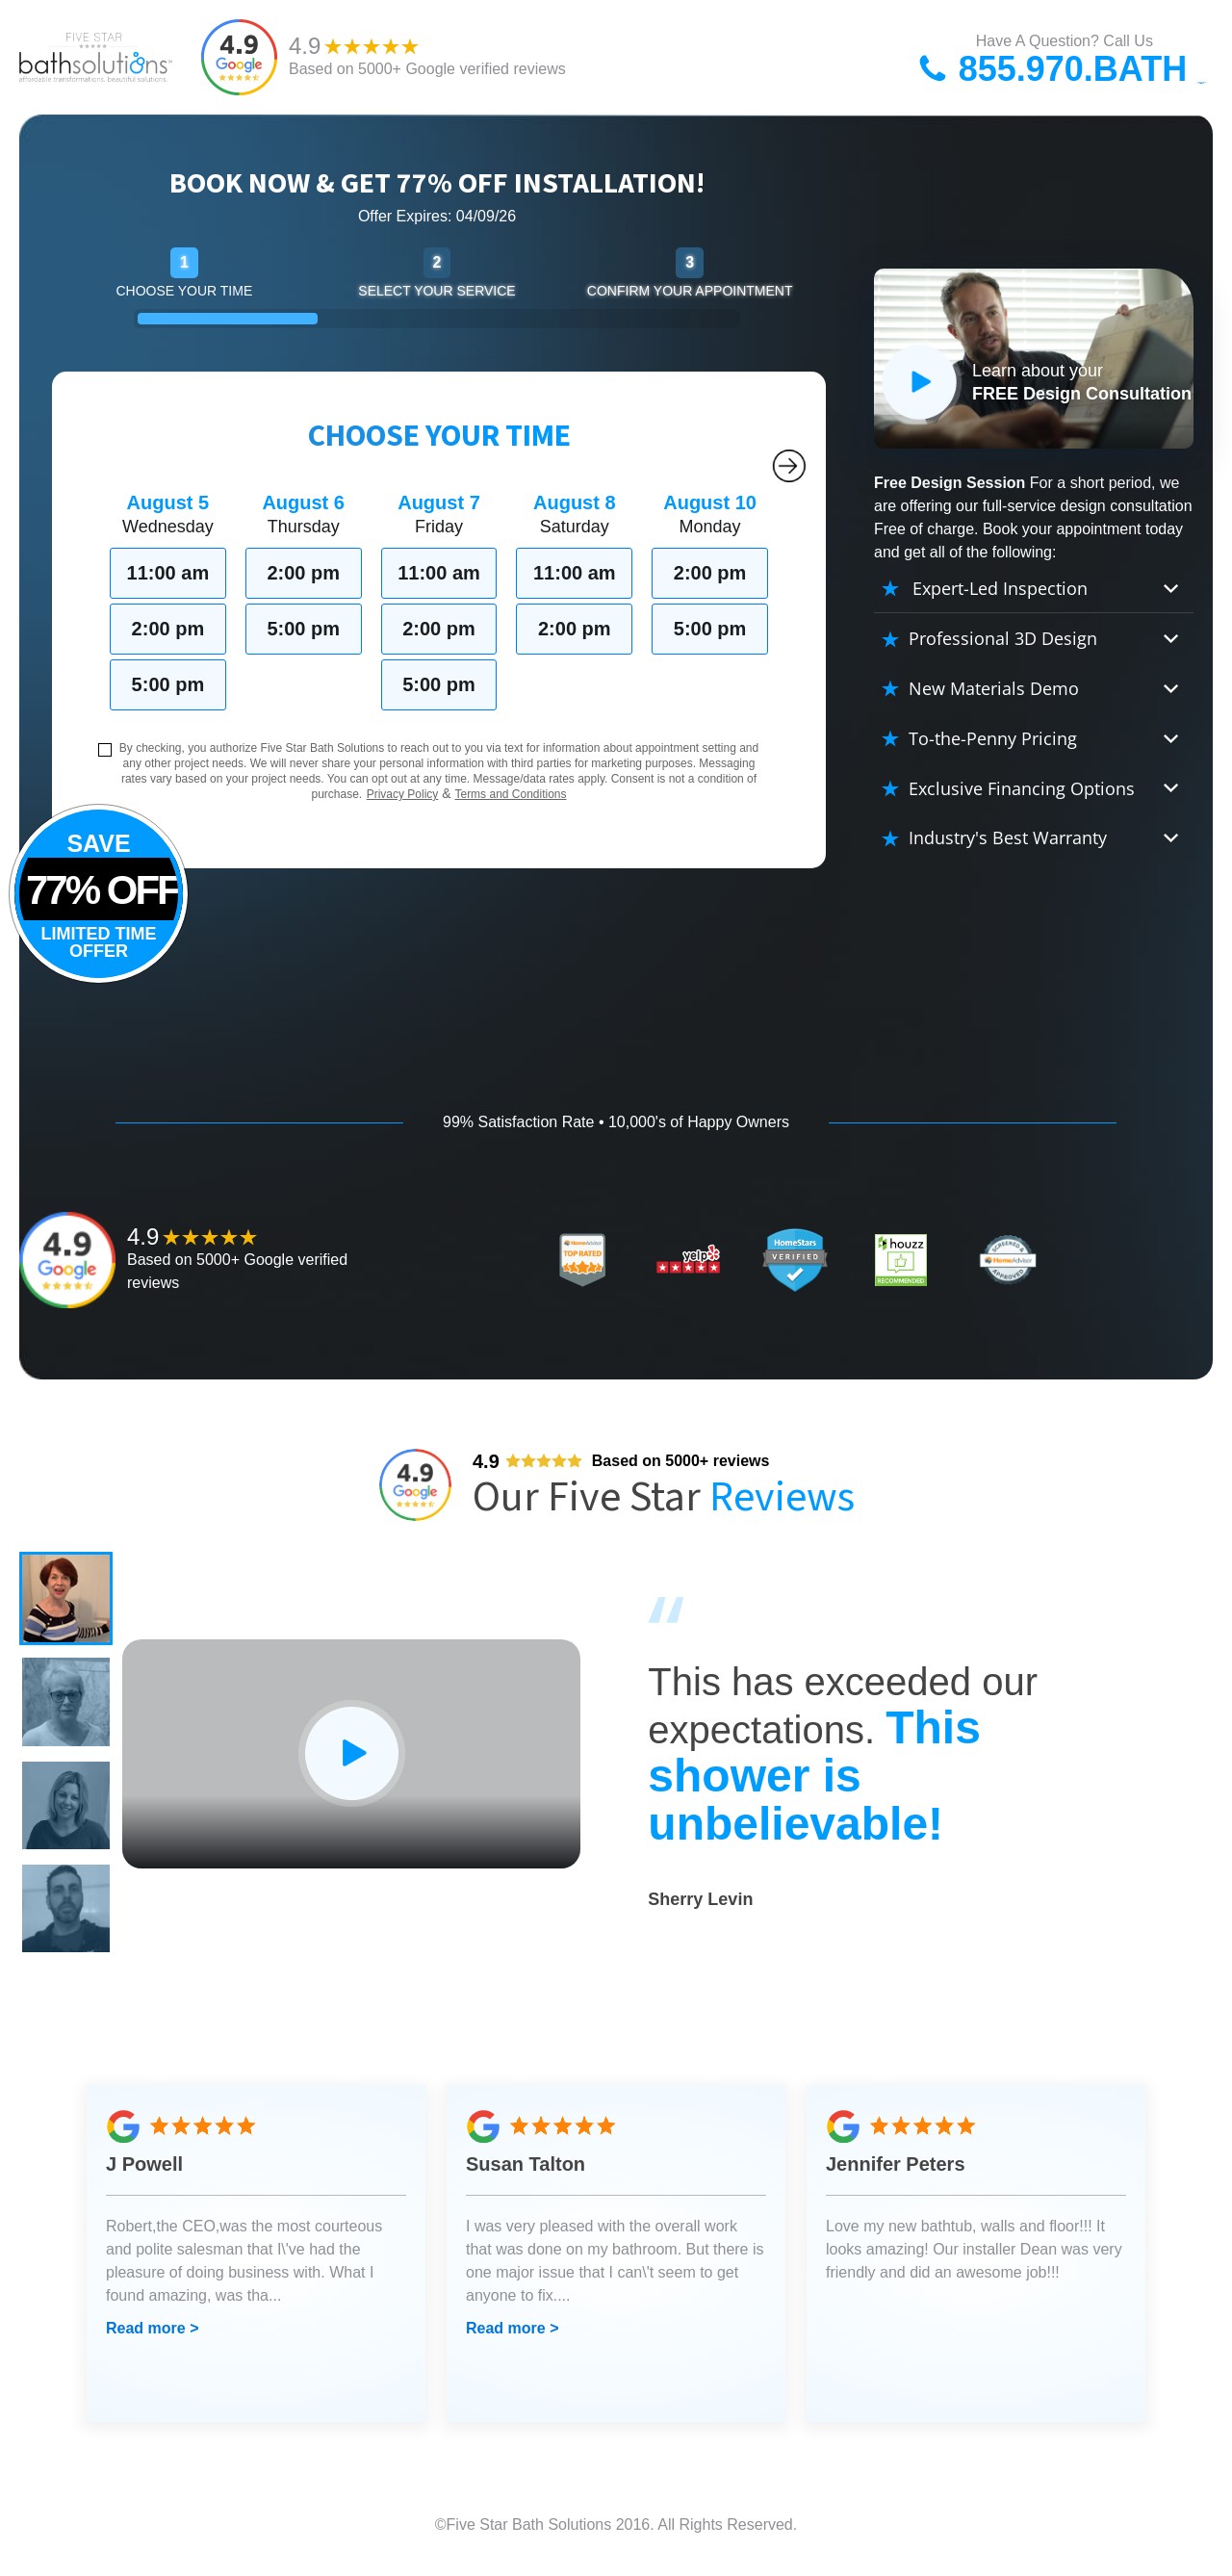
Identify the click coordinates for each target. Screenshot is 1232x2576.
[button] (67, 1600)
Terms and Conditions (510, 794)
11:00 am (168, 572)
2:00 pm (168, 628)
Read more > (152, 2339)
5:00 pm (168, 684)
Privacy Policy (403, 794)
